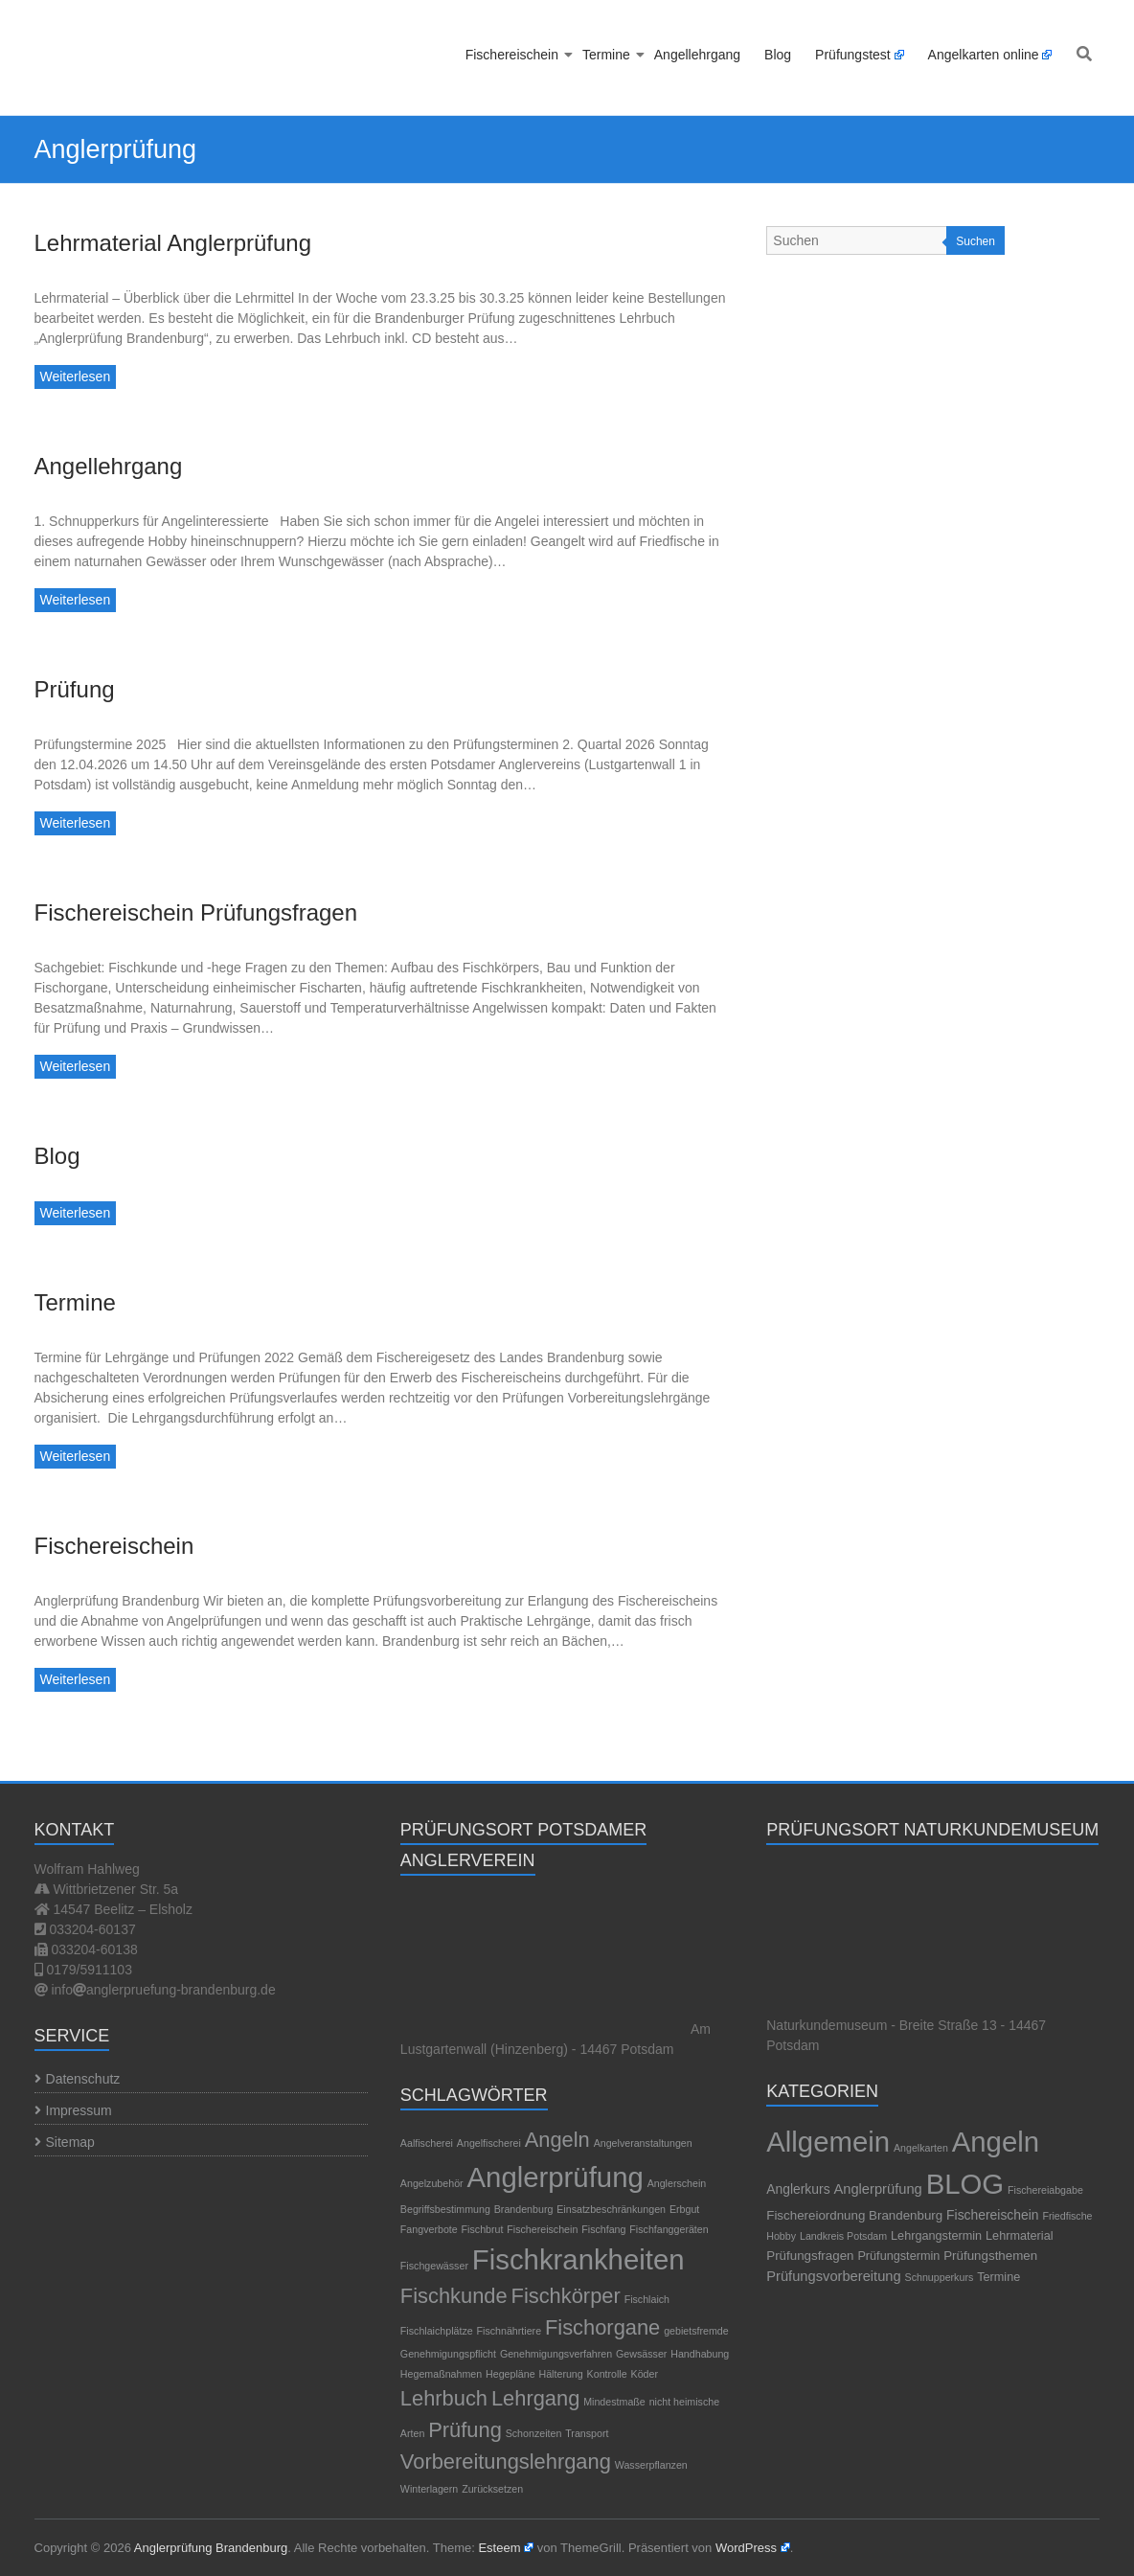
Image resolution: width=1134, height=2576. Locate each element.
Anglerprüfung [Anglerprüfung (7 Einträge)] (877, 2189)
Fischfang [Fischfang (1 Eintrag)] (603, 2229)
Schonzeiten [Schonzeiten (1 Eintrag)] (534, 2433)
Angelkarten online (983, 54)
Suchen (975, 241)
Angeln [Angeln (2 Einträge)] (557, 2140)
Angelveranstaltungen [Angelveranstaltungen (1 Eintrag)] (643, 2143)
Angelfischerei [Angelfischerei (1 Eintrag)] (489, 2143)
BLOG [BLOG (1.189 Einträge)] (965, 2184)
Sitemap (70, 2142)
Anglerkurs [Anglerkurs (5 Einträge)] (797, 2189)
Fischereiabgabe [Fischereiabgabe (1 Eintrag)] (1045, 2190)
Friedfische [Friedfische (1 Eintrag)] (1067, 2216)
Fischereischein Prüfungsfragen (196, 912)
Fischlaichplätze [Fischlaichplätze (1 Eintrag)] (436, 2331)
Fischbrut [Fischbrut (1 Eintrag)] (483, 2229)
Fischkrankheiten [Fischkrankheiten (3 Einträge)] (578, 2259)
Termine (606, 54)
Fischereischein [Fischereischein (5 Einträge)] (992, 2215)
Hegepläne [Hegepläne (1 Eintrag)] (510, 2374)
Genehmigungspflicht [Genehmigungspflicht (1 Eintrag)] (448, 2353)
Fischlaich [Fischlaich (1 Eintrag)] (646, 2299)
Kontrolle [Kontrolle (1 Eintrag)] (607, 2374)
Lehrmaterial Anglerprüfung (173, 243)
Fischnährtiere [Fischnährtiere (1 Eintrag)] (509, 2331)
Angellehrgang (697, 54)
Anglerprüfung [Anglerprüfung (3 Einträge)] (555, 2177)
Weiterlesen (75, 376)
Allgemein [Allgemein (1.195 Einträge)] (828, 2141)
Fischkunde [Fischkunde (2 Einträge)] (454, 2296)
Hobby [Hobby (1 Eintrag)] (781, 2236)
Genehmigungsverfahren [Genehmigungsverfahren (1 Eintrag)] (556, 2353)
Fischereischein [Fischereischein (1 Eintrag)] (542, 2229)
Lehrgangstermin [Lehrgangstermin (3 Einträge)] (936, 2236)
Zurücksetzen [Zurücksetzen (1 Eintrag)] (492, 2489)
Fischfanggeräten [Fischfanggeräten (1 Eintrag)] (668, 2229)
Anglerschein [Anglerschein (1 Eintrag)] (677, 2183)
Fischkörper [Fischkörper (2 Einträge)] (566, 2296)
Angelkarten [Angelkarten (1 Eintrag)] (921, 2148)
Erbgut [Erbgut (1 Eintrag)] (684, 2209)
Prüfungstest (853, 54)
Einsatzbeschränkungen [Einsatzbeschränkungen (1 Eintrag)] (611, 2209)
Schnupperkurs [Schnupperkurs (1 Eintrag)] (939, 2277)
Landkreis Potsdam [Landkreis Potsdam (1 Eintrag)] (843, 2236)
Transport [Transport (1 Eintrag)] (586, 2433)
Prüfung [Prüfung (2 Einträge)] (465, 2430)
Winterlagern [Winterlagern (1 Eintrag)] (429, 2489)
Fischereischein (511, 54)
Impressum (79, 2110)
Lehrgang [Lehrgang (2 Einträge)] (535, 2398)
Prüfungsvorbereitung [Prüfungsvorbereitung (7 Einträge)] (833, 2276)
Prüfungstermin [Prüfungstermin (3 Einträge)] (898, 2256)
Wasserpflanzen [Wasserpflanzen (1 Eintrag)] (651, 2465)
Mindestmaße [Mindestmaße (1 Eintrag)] (614, 2401)
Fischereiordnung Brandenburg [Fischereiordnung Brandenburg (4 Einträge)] (854, 2215)
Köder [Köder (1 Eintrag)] (644, 2374)
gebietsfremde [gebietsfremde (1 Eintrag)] (696, 2331)
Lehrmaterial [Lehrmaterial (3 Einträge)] (1019, 2236)
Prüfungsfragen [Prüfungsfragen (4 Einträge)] (809, 2255)
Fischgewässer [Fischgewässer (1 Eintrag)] (434, 2265)
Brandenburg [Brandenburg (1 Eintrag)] (524, 2209)
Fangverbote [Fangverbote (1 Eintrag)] (429, 2229)
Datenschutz (83, 2078)
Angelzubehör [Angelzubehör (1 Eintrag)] (432, 2183)
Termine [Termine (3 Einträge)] (998, 2277)
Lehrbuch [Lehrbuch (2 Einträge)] (444, 2398)
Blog (777, 54)
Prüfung (74, 689)
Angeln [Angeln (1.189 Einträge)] (995, 2141)
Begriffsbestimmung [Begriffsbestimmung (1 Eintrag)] (445, 2209)
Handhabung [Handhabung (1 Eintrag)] (699, 2353)
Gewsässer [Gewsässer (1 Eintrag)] (641, 2353)
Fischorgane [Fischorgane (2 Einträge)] (602, 2327)
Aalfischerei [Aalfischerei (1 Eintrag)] (426, 2143)
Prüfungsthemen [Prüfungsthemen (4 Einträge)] (990, 2255)
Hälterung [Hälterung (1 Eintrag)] (561, 2374)
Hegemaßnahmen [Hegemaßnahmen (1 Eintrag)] (441, 2374)
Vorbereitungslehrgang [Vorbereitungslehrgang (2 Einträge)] (505, 2461)
